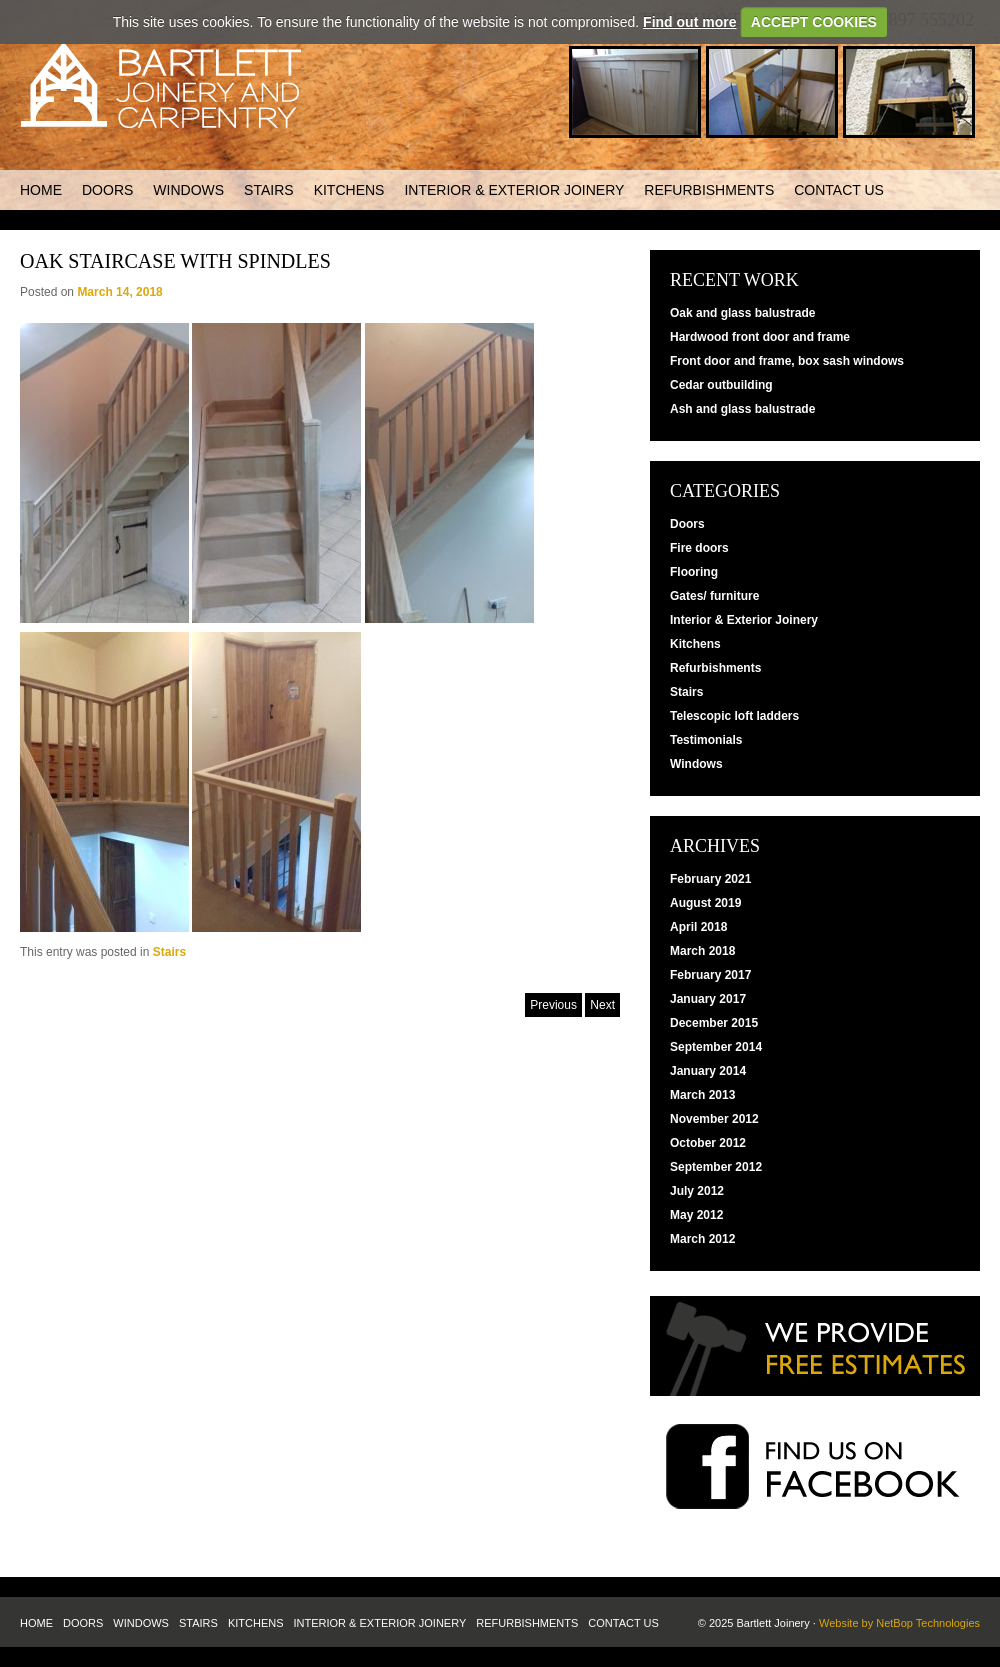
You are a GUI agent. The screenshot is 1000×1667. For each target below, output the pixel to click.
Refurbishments (709, 190)
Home (41, 190)
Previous (553, 1005)
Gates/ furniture (714, 596)
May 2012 (696, 1215)
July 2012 (697, 1191)
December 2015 (714, 1023)
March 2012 (702, 1239)
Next (602, 1005)
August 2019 (705, 903)
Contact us (839, 190)
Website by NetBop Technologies (899, 1623)
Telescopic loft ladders (734, 716)
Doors (107, 190)
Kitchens (349, 190)
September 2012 (716, 1167)
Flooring (694, 572)
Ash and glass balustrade (742, 409)
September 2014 (716, 1047)
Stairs (269, 190)
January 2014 (708, 1071)
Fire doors (699, 548)
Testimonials (706, 740)
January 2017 (708, 999)
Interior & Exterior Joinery (514, 190)
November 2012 (714, 1119)
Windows (188, 190)
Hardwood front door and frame (760, 337)
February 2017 (710, 975)
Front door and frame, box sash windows (787, 361)
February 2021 (710, 879)
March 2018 (702, 951)
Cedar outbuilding (721, 385)
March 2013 (702, 1095)
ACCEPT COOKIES (814, 22)
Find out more (689, 22)
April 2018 (698, 927)
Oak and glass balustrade (742, 313)
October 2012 (708, 1143)
